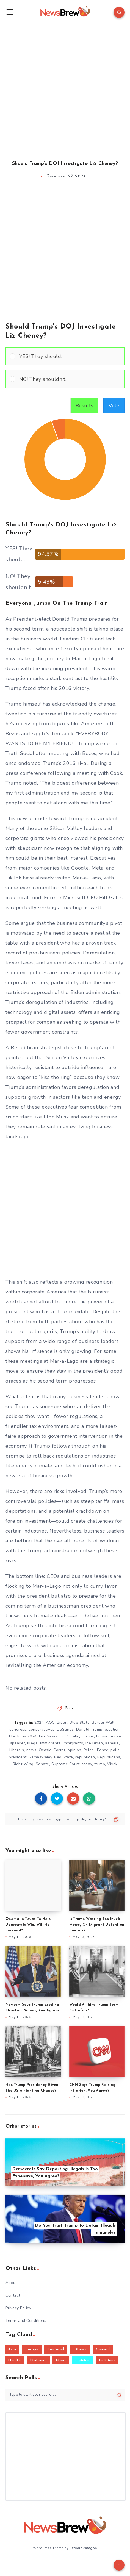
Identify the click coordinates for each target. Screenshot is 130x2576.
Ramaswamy (40, 1757)
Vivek (112, 1764)
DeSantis (65, 1729)
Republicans (108, 1757)
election (112, 1729)
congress (17, 1729)
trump (99, 1764)
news (31, 1750)
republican (85, 1757)
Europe (31, 2349)
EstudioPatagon (83, 2548)
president (18, 1757)
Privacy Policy (18, 2308)
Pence (103, 1750)
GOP (64, 1736)
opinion (74, 1750)
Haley (75, 1736)
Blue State (80, 1722)
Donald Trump (89, 1729)
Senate (42, 1764)
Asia (12, 2349)
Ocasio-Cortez (52, 1750)
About (11, 2282)
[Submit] (119, 2395)
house (102, 1736)
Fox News (48, 1736)
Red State (63, 1757)
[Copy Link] (65, 1819)
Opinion (82, 2360)
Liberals (16, 1750)
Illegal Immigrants (43, 1743)
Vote (114, 405)
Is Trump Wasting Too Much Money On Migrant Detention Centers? (97, 1924)
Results (84, 405)
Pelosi (89, 1750)
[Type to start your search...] (65, 2395)
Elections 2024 (23, 1736)
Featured (56, 2349)
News (61, 2360)
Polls (69, 1708)
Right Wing (23, 1764)
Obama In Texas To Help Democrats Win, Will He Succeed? (28, 1924)
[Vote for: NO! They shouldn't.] (65, 379)
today (87, 1764)
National (38, 2360)
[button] (69, 356)
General (103, 2349)
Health (14, 2360)
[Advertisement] (65, 87)
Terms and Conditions (25, 2320)
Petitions (107, 2360)
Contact (12, 2295)
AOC (50, 1722)
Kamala (112, 1743)
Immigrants (73, 1743)
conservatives (42, 1729)
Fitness (80, 2349)
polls (115, 1750)
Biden (62, 1722)
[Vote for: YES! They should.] (65, 356)
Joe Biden (94, 1743)
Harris (88, 1736)
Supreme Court (65, 1764)
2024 (39, 1722)
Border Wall (103, 1722)
